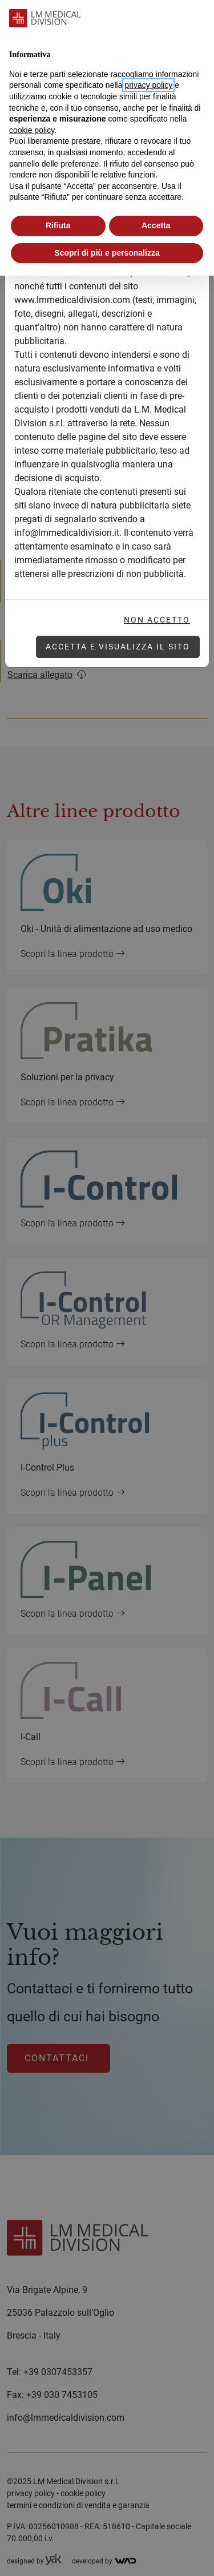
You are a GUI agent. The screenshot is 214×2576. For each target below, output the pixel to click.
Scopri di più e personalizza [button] (106, 252)
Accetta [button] (156, 225)
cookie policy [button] (31, 130)
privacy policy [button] (148, 85)
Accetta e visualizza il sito (118, 646)
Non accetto (157, 619)
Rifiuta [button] (58, 225)
